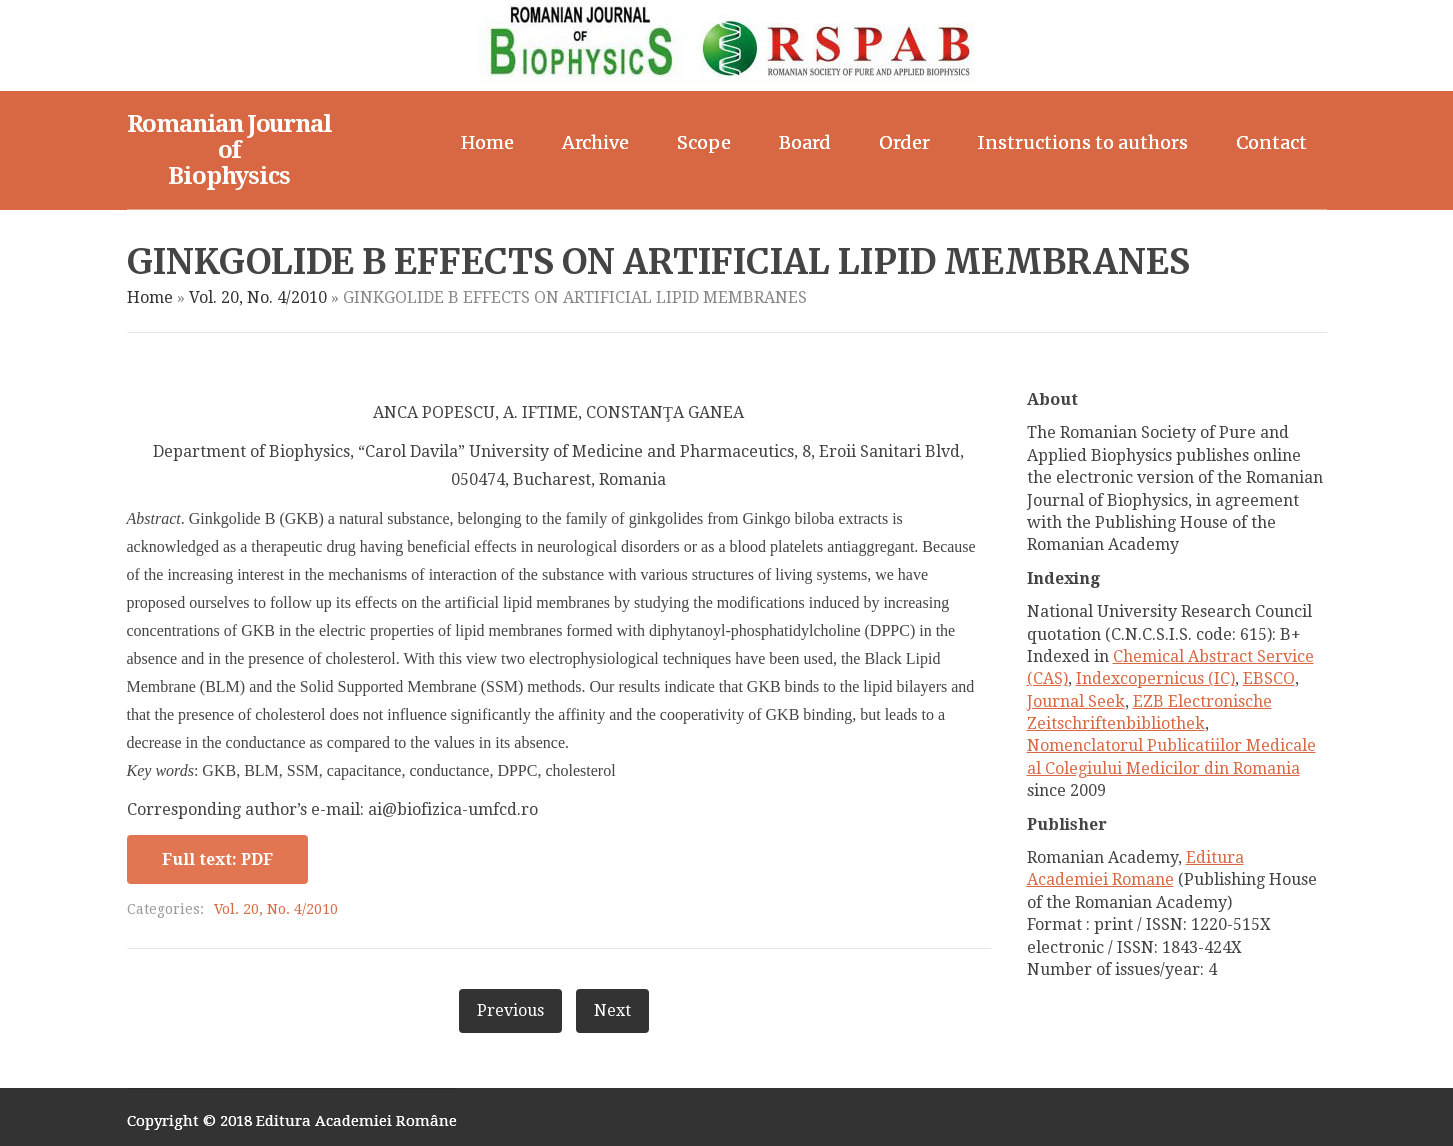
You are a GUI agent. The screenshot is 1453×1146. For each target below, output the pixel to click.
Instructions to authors (1083, 142)
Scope (704, 142)
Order (904, 142)
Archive (595, 142)
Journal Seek (1076, 701)
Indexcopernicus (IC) (1155, 678)
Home (487, 142)
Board (805, 142)
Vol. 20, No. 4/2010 (258, 297)
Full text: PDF (217, 859)
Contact (1271, 142)
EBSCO (1269, 678)
